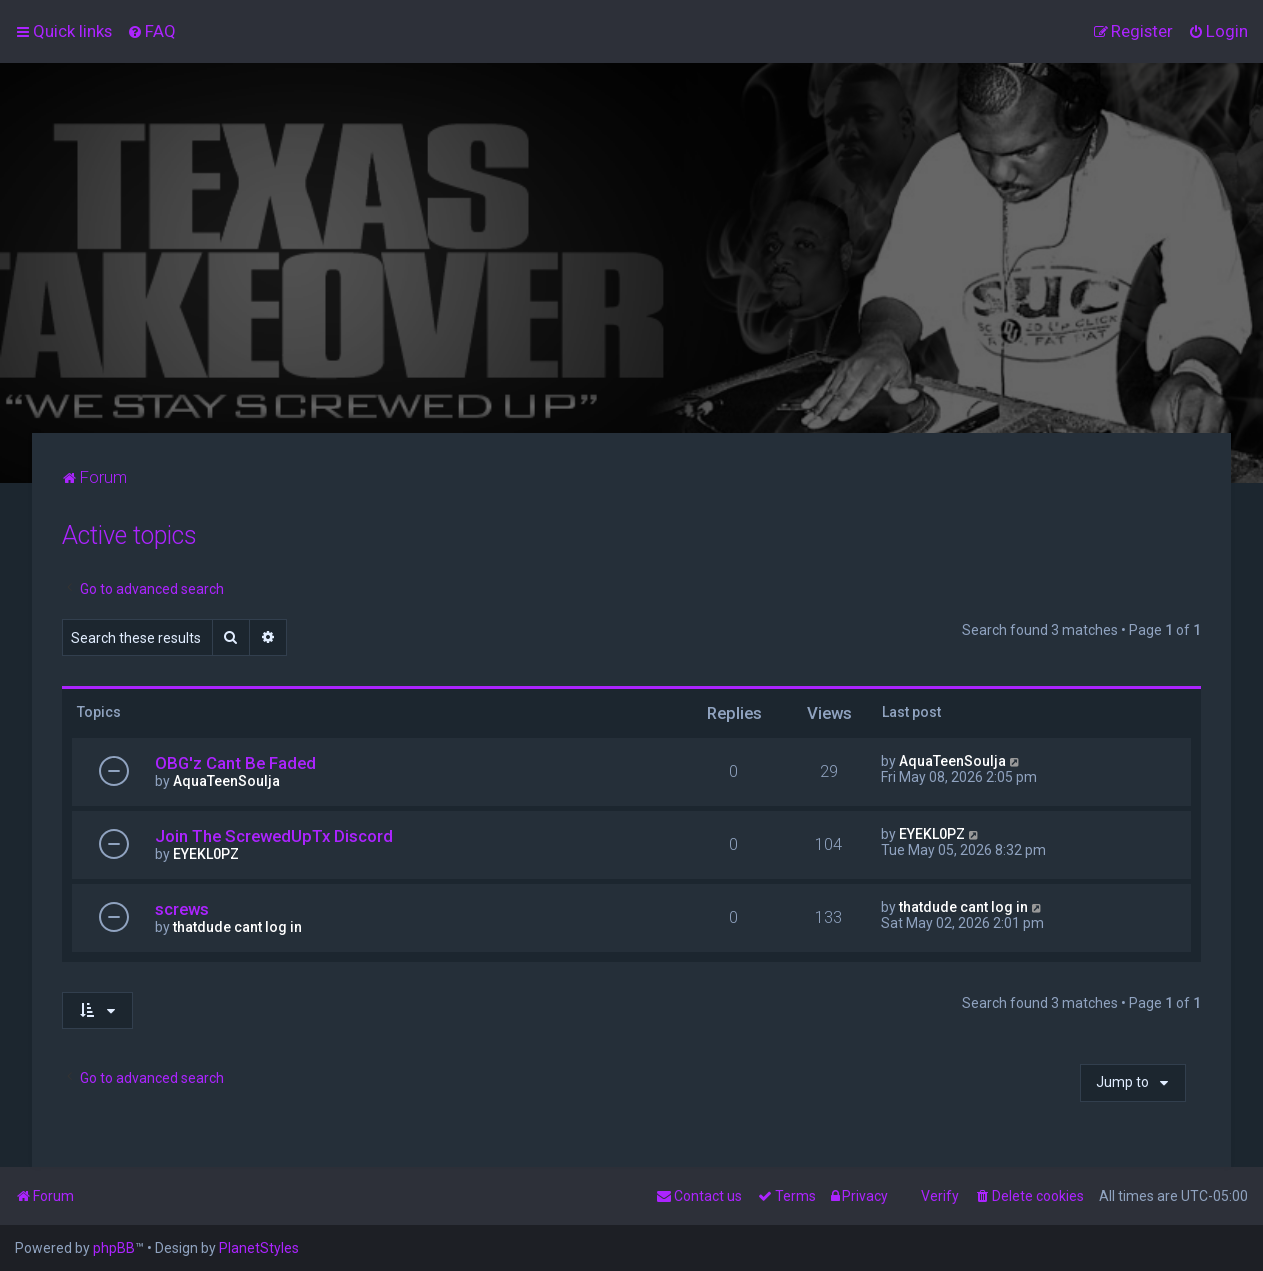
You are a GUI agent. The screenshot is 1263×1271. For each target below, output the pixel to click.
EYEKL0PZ (206, 854)
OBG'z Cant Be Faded (235, 763)
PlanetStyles (259, 1248)
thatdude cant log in (237, 927)
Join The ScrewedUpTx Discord (274, 836)
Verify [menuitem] (940, 1196)
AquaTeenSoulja (226, 781)
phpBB (114, 1248)
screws (182, 909)
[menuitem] (151, 31)
